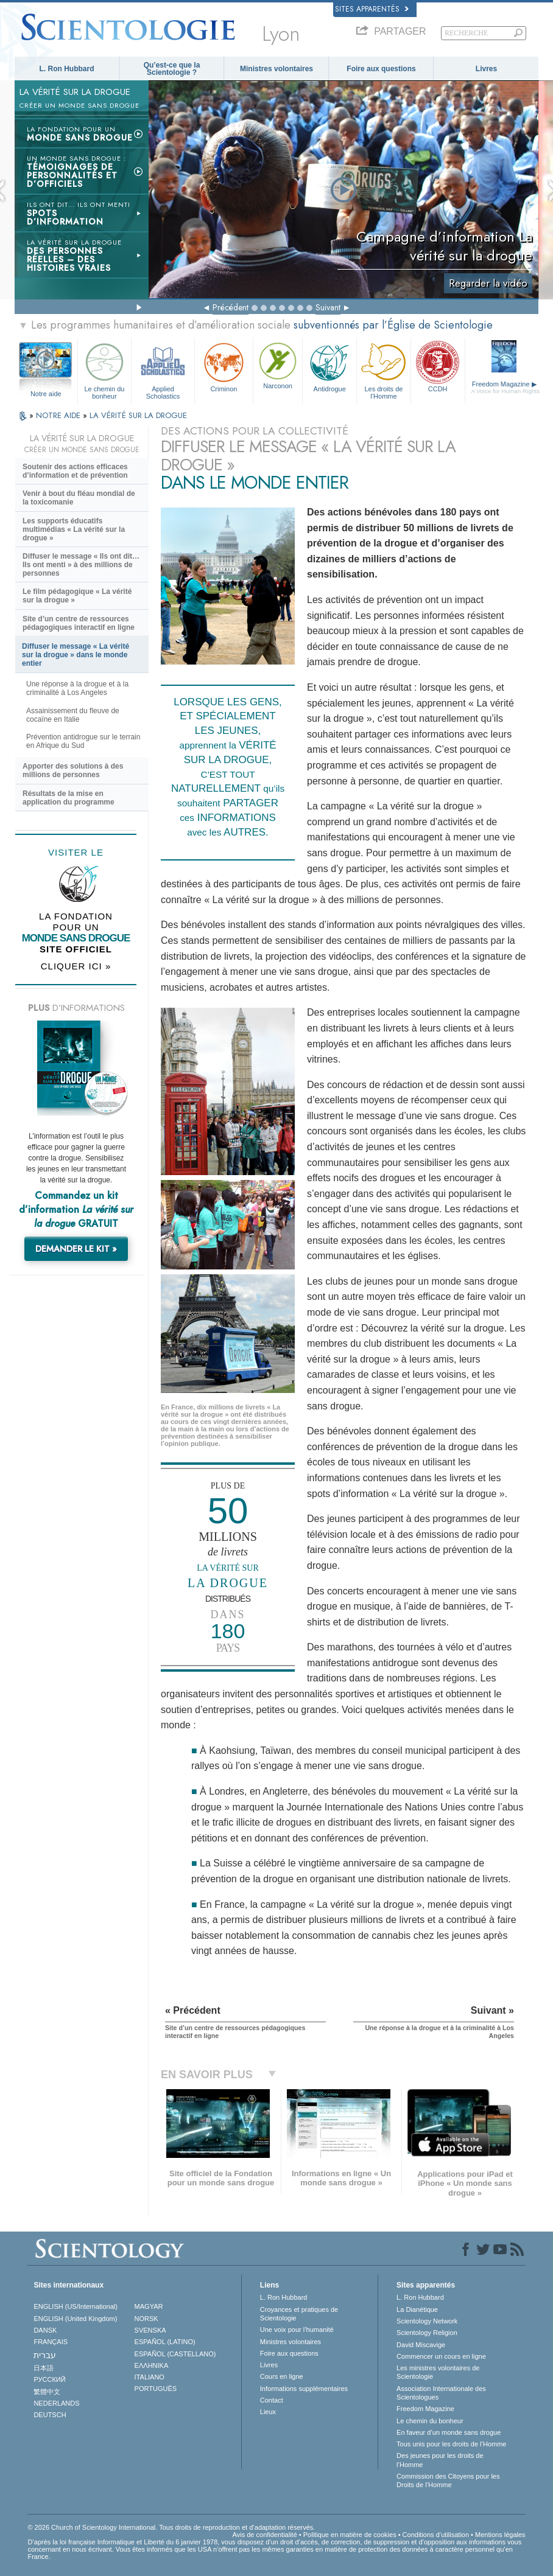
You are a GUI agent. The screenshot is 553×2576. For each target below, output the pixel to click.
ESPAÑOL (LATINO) (165, 2341)
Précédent (230, 307)
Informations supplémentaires (304, 2388)
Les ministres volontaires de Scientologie (437, 2372)
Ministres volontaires (276, 69)
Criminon (224, 366)
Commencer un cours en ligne (441, 2356)
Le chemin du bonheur (105, 369)
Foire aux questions (381, 69)
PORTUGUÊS (156, 2388)
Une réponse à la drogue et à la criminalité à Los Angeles (77, 688)
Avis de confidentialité (265, 2534)
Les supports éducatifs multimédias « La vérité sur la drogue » (74, 529)
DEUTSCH (49, 2414)
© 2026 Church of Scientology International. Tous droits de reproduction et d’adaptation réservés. (171, 2527)
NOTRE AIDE (59, 415)
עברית (44, 2355)
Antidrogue (329, 366)
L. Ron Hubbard (67, 69)
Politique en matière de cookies (349, 2534)
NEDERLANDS (56, 2403)
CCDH (438, 366)
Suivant (327, 307)
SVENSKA (150, 2330)
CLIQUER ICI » (76, 966)
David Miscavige (420, 2344)
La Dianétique (417, 2309)
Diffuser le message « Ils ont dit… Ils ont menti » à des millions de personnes (81, 565)
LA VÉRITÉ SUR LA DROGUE (138, 415)
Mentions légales (500, 2534)
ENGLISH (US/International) (75, 2306)
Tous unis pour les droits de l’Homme (451, 2444)
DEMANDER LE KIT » (76, 1249)
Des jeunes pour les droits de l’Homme (439, 2460)
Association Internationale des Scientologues (441, 2393)
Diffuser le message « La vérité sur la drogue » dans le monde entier (75, 655)
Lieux (268, 2411)
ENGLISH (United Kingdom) (75, 2318)
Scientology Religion (426, 2332)
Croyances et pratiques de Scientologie (299, 2314)
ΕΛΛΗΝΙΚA (152, 2365)
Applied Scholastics (163, 369)
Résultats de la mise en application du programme (68, 797)
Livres (486, 69)
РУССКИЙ (49, 2379)
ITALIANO (149, 2377)
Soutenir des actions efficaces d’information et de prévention (75, 471)
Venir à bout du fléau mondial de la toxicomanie (79, 497)
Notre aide (46, 393)
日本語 (43, 2368)
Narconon (277, 364)
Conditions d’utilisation (436, 2534)
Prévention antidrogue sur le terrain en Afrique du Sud (83, 741)
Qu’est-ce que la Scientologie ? (172, 69)
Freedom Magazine (505, 387)
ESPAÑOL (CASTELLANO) (175, 2354)
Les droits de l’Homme (383, 369)
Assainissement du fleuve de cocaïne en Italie (72, 715)
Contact (271, 2400)
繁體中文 (46, 2391)
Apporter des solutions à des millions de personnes (73, 770)
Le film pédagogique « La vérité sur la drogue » (77, 595)
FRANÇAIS (50, 2341)
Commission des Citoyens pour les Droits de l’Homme (447, 2480)
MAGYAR (149, 2306)
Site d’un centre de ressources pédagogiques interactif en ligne (79, 623)
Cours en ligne (281, 2376)
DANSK (45, 2330)
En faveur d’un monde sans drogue (448, 2432)
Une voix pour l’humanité (297, 2329)
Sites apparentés (372, 9)
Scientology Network (426, 2321)
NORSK (146, 2318)
